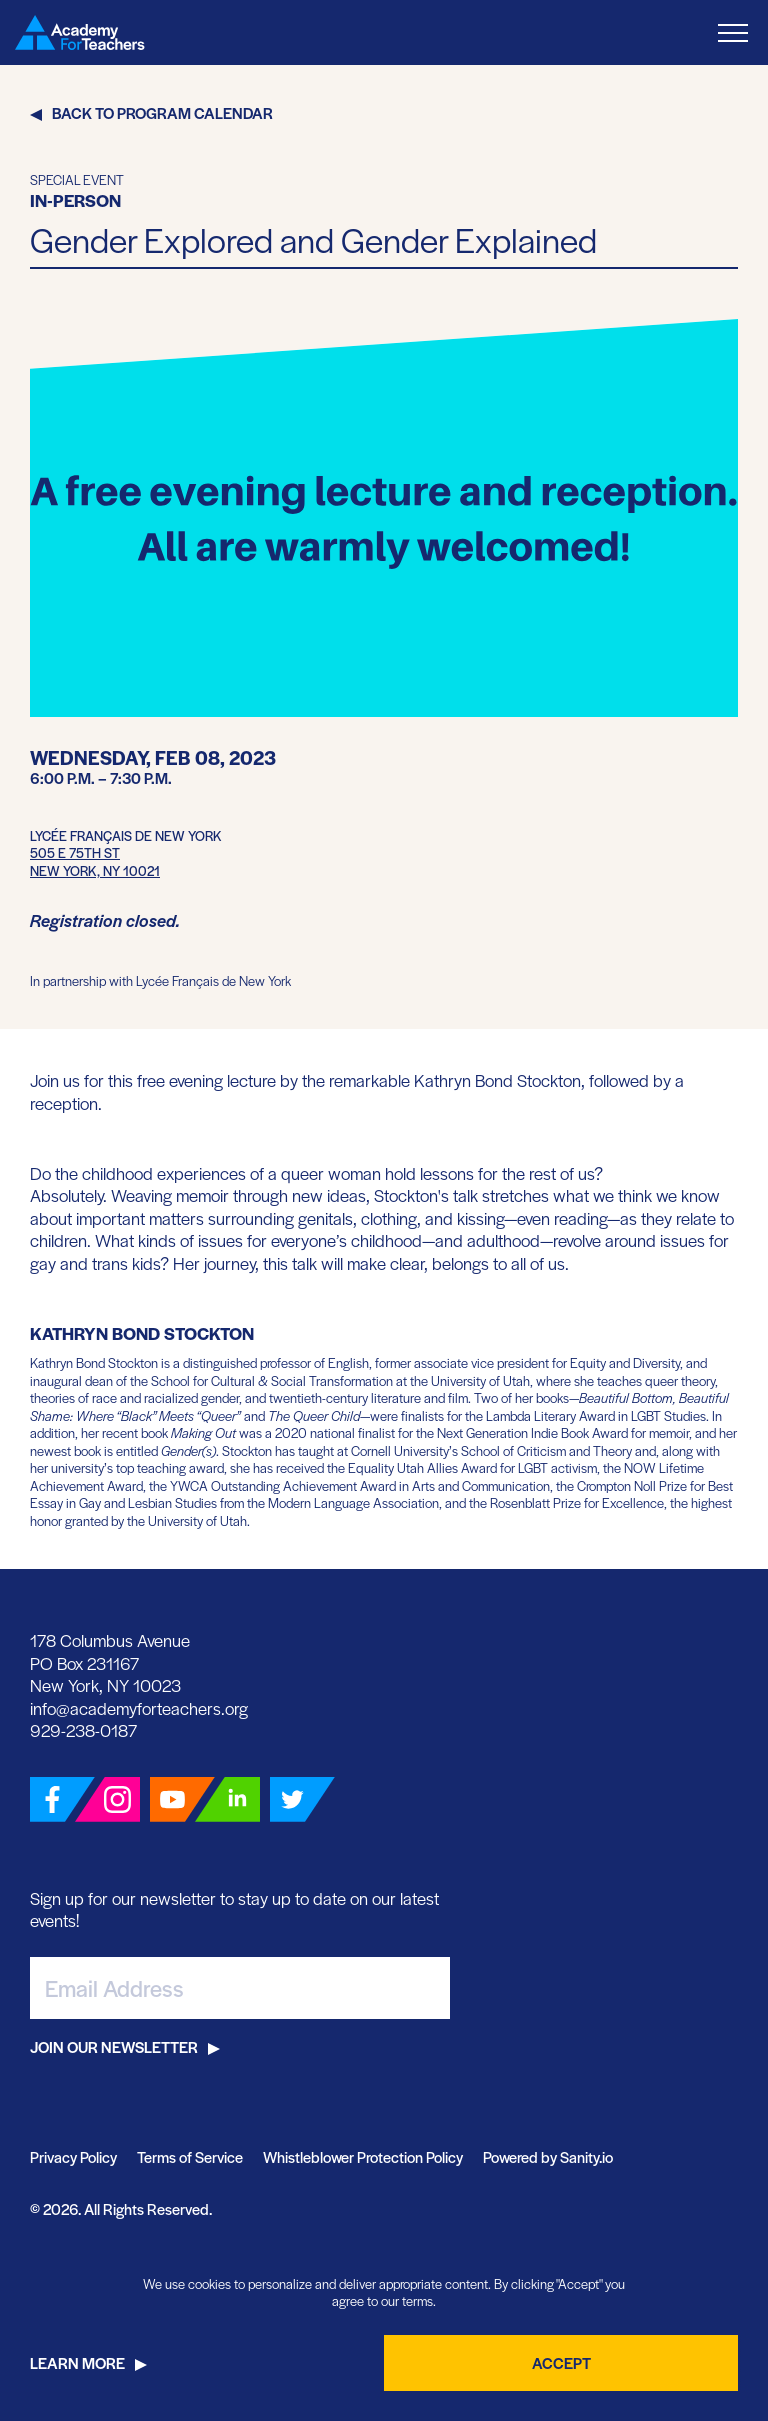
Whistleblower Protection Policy (363, 2156)
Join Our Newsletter (114, 2046)
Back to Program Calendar (162, 112)
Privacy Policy (73, 2156)
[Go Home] (80, 32)
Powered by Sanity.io (548, 2156)
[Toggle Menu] (733, 32)
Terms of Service (190, 2156)
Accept (561, 2362)
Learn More (77, 2362)
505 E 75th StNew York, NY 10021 (95, 861)
